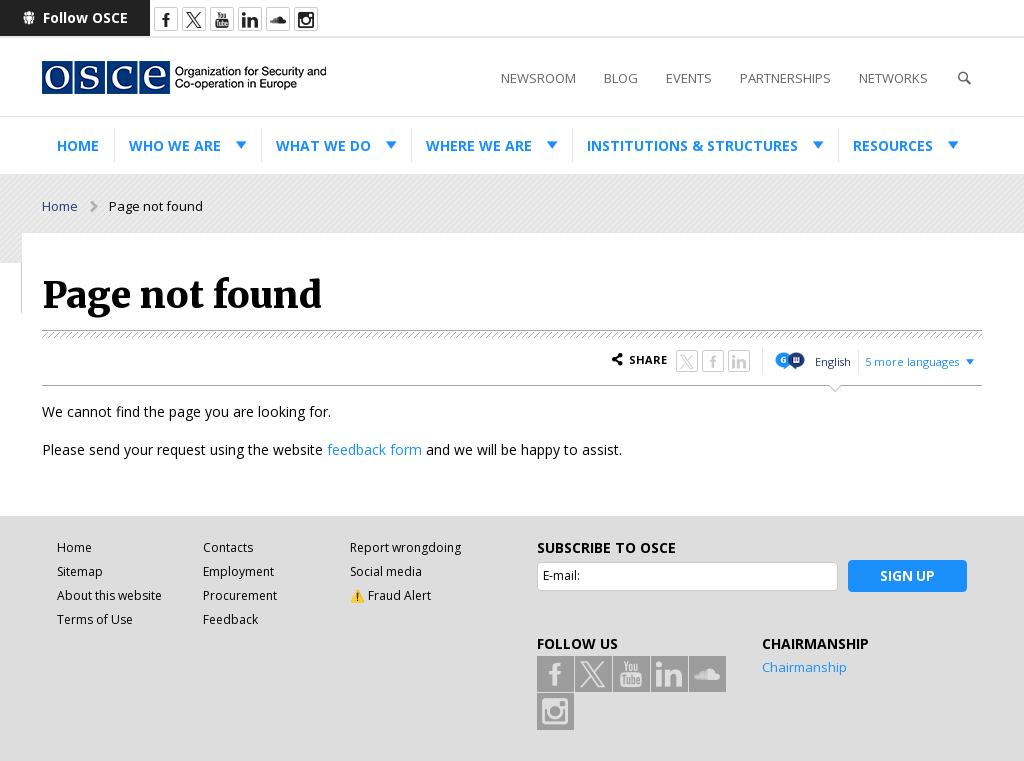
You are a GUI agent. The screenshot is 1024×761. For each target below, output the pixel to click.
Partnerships (785, 78)
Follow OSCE (85, 17)
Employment (238, 571)
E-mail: (561, 575)
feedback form (374, 449)
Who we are (175, 145)
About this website (109, 595)
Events (689, 78)
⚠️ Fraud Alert (390, 595)
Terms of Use (95, 619)
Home (78, 145)
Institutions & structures (692, 145)
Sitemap (80, 571)
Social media (386, 571)
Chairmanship (804, 667)
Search (964, 78)
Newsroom (538, 78)
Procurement (240, 595)
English (833, 361)
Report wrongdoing (405, 547)
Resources (893, 145)
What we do (323, 145)
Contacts (228, 547)
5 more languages (912, 361)
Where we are (479, 145)
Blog (621, 78)
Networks (893, 78)
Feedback (230, 619)
